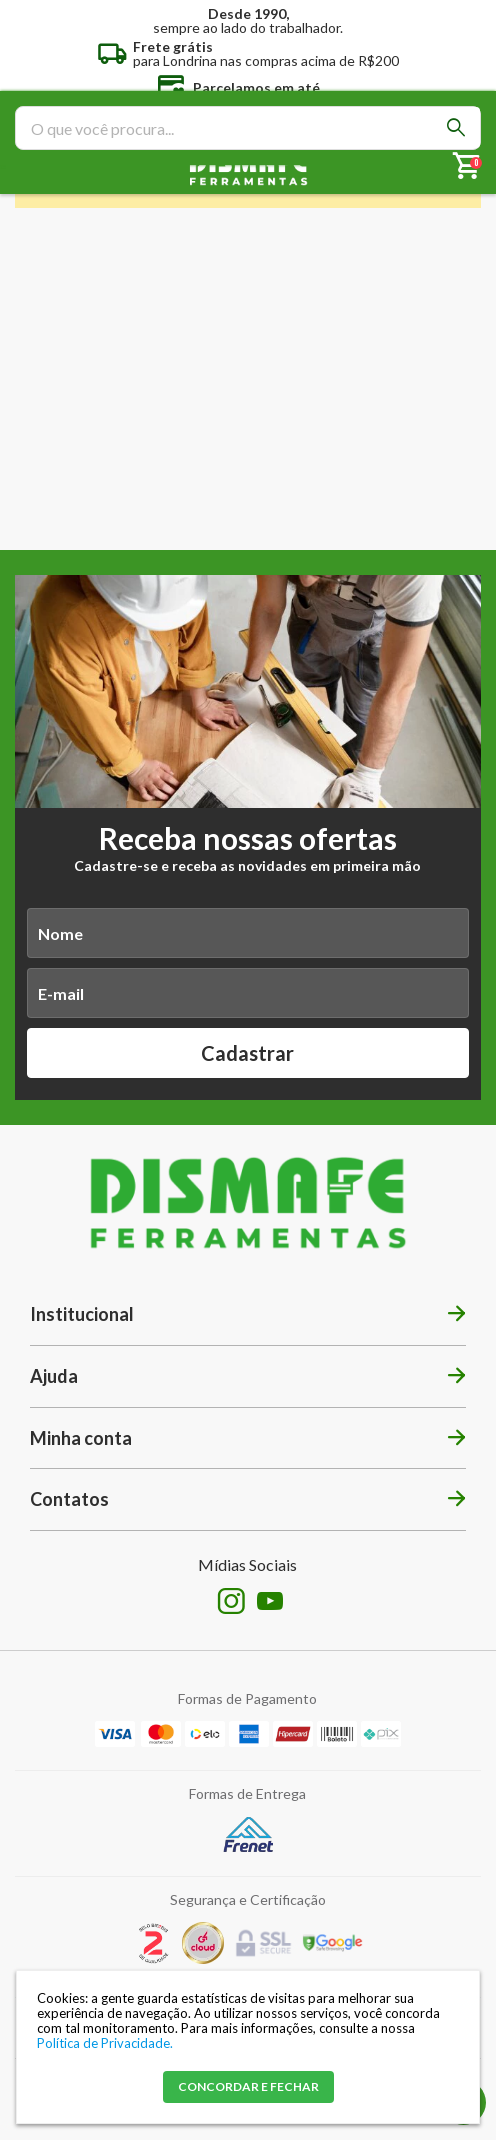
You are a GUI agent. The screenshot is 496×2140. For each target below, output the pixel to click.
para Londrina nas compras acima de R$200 (266, 53)
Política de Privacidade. (105, 2043)
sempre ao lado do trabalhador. (248, 20)
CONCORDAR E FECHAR (248, 2086)
